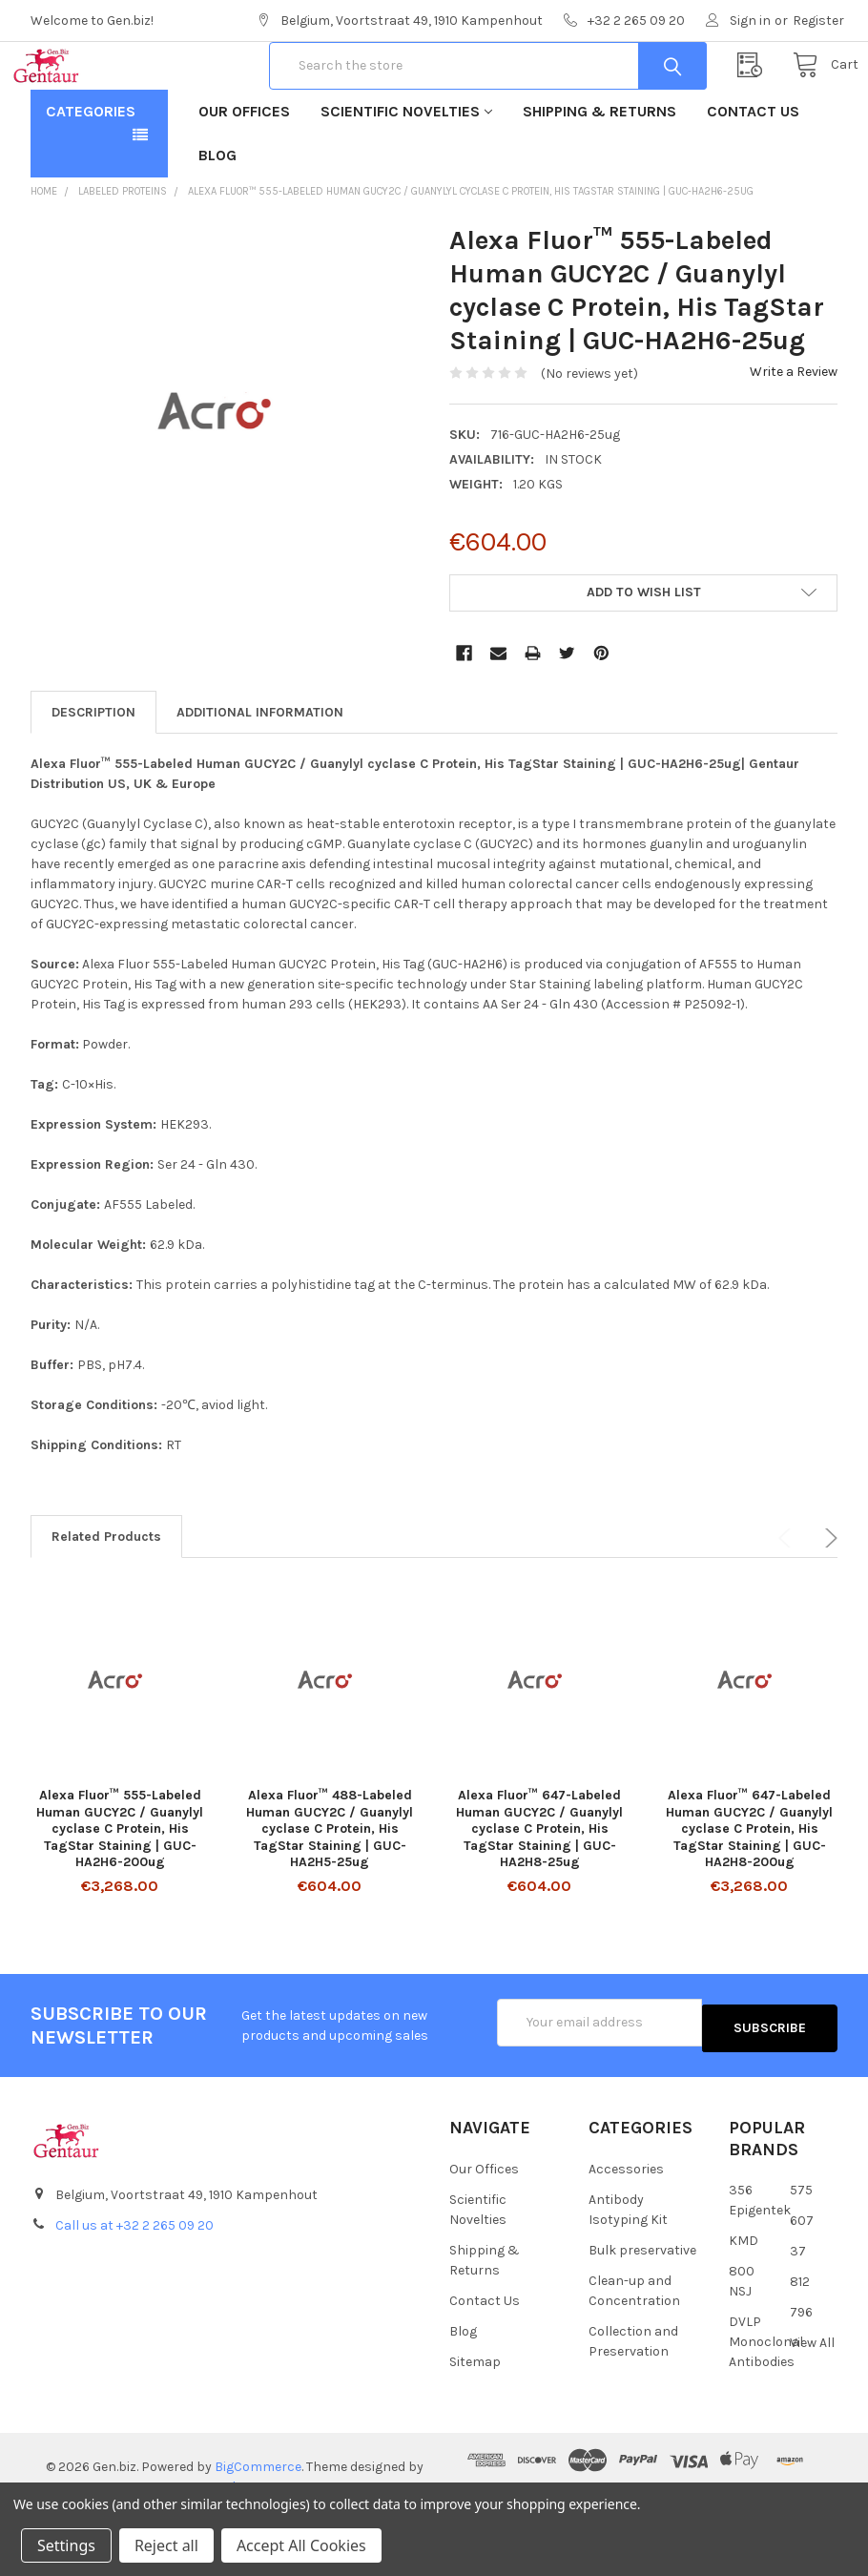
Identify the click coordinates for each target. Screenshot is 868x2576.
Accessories (626, 2223)
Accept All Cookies (301, 2545)
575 (801, 2245)
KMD (743, 2296)
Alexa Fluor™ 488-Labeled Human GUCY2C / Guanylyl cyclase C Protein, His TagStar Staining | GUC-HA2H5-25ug (329, 1889)
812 (800, 2337)
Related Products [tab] (106, 1597)
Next (828, 1599)
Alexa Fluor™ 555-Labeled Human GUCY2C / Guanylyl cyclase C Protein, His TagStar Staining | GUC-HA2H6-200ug (119, 1889)
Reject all (166, 2545)
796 (801, 2367)
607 (802, 2276)
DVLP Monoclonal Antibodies (766, 2397)
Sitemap (475, 2416)
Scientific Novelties (406, 172)
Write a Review (793, 433)
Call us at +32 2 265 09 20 (134, 2281)
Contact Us (753, 172)
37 (798, 2306)
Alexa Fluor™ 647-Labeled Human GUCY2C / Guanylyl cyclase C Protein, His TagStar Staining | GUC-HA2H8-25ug (539, 1889)
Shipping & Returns (599, 172)
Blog (217, 216)
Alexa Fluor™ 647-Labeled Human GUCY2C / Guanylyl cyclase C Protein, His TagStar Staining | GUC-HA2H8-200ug (749, 1889)
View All (812, 2398)
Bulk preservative (642, 2304)
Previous (788, 1599)
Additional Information (259, 773)
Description (93, 773)
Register (818, 20)
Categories (90, 172)
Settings (66, 2545)
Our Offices (244, 172)
